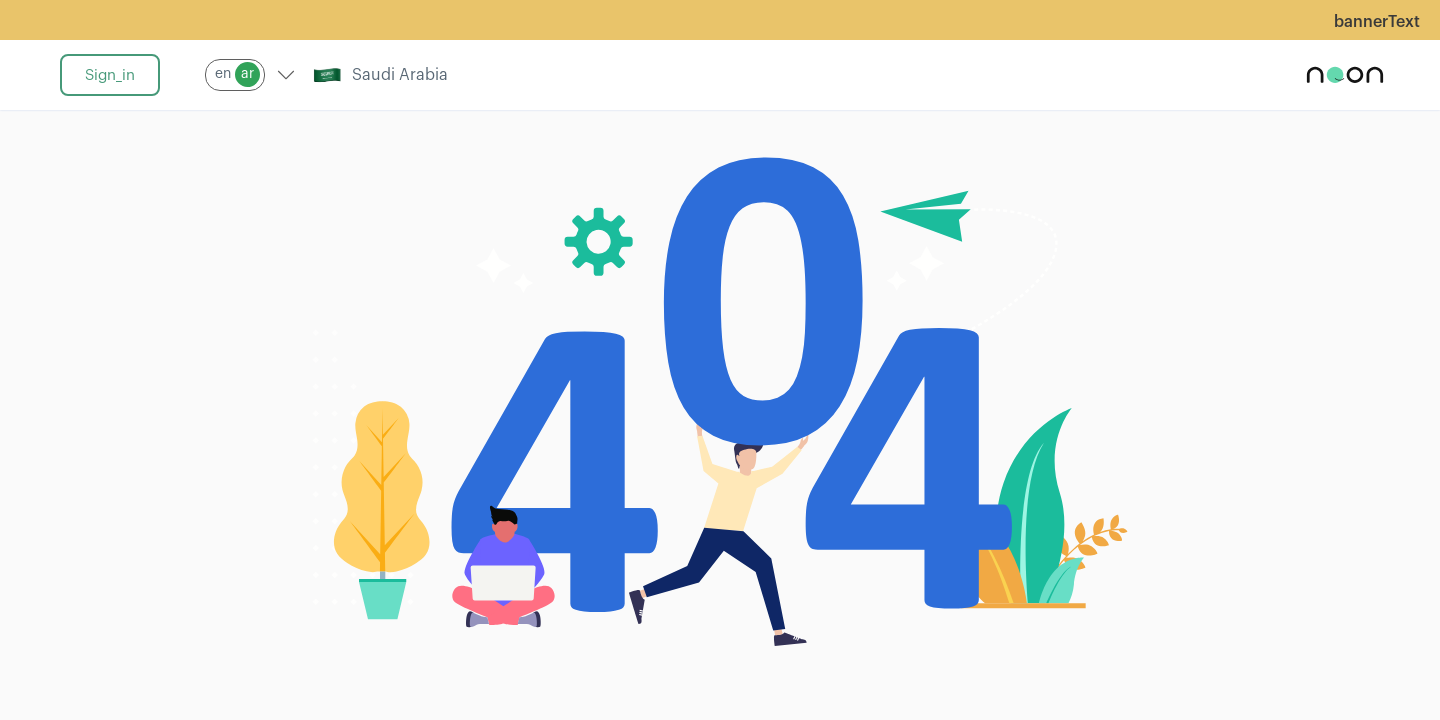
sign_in (110, 75)
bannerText (1377, 22)
